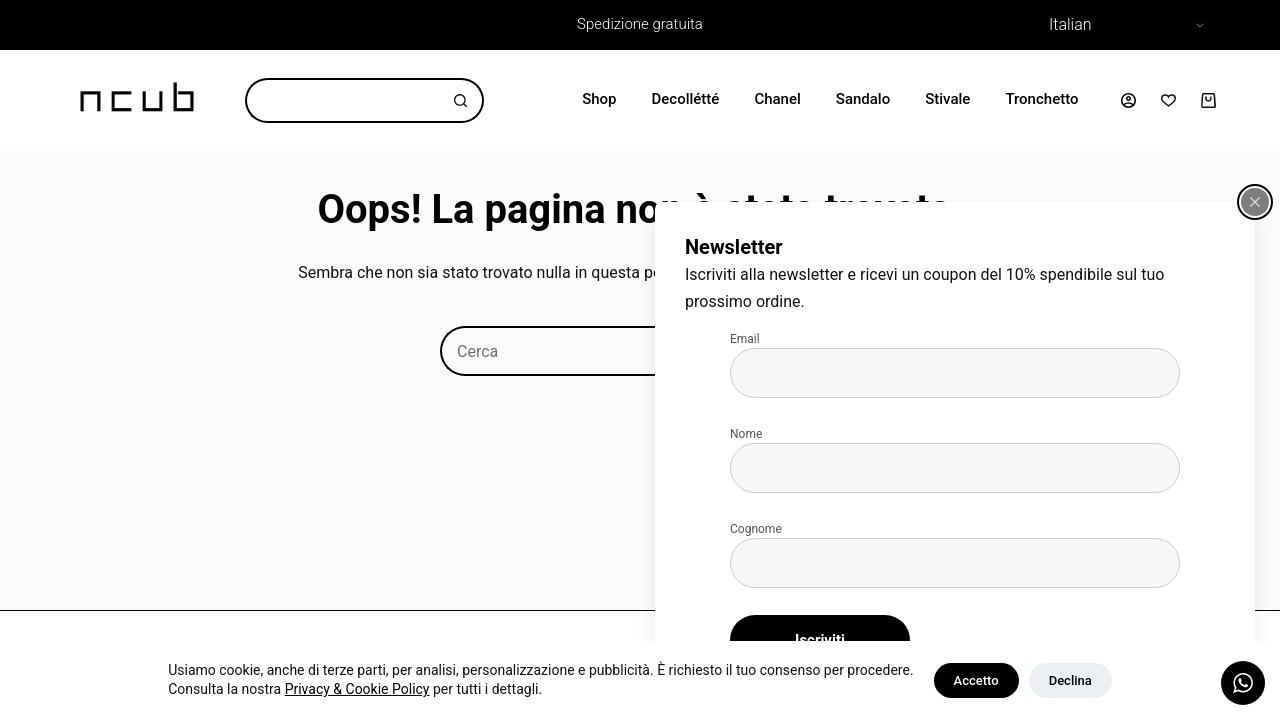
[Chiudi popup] (1255, 202)
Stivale (947, 99)
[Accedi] (1128, 100)
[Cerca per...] (342, 100)
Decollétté (686, 99)
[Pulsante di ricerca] (461, 100)
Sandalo (863, 99)
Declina (1070, 680)
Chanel (777, 99)
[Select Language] (1124, 25)
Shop (599, 99)
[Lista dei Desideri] (1168, 100)
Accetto (976, 680)
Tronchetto (1041, 99)
